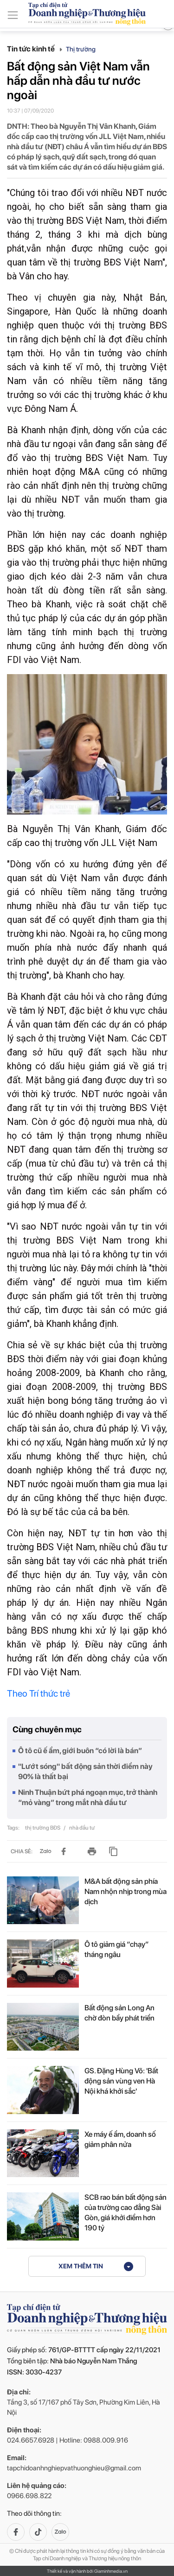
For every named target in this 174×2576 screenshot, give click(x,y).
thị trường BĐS (43, 1828)
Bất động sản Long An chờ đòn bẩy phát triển (119, 2012)
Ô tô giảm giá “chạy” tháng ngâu (116, 1949)
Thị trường (81, 49)
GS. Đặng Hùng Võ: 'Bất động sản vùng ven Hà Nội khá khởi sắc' (121, 2081)
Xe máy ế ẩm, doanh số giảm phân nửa (120, 2139)
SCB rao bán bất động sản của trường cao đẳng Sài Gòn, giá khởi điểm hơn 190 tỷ (125, 2212)
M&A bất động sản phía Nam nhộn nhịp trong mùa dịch (125, 1891)
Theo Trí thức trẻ (38, 1693)
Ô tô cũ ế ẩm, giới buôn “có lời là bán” (80, 1750)
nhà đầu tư (82, 1828)
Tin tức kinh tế (34, 48)
